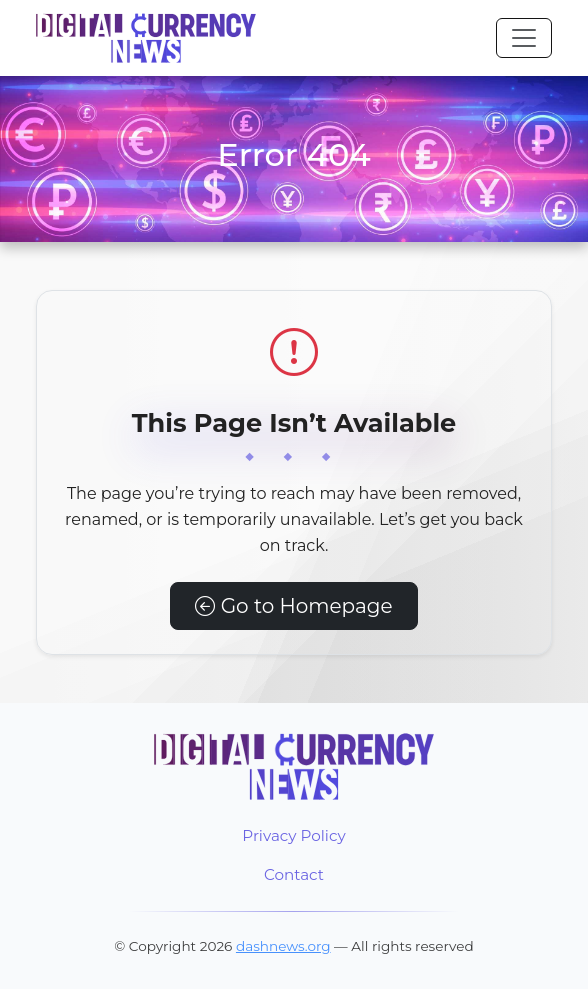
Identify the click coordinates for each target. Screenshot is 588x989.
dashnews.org (283, 946)
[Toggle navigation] (524, 38)
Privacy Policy (293, 835)
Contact (294, 874)
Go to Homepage (293, 606)
